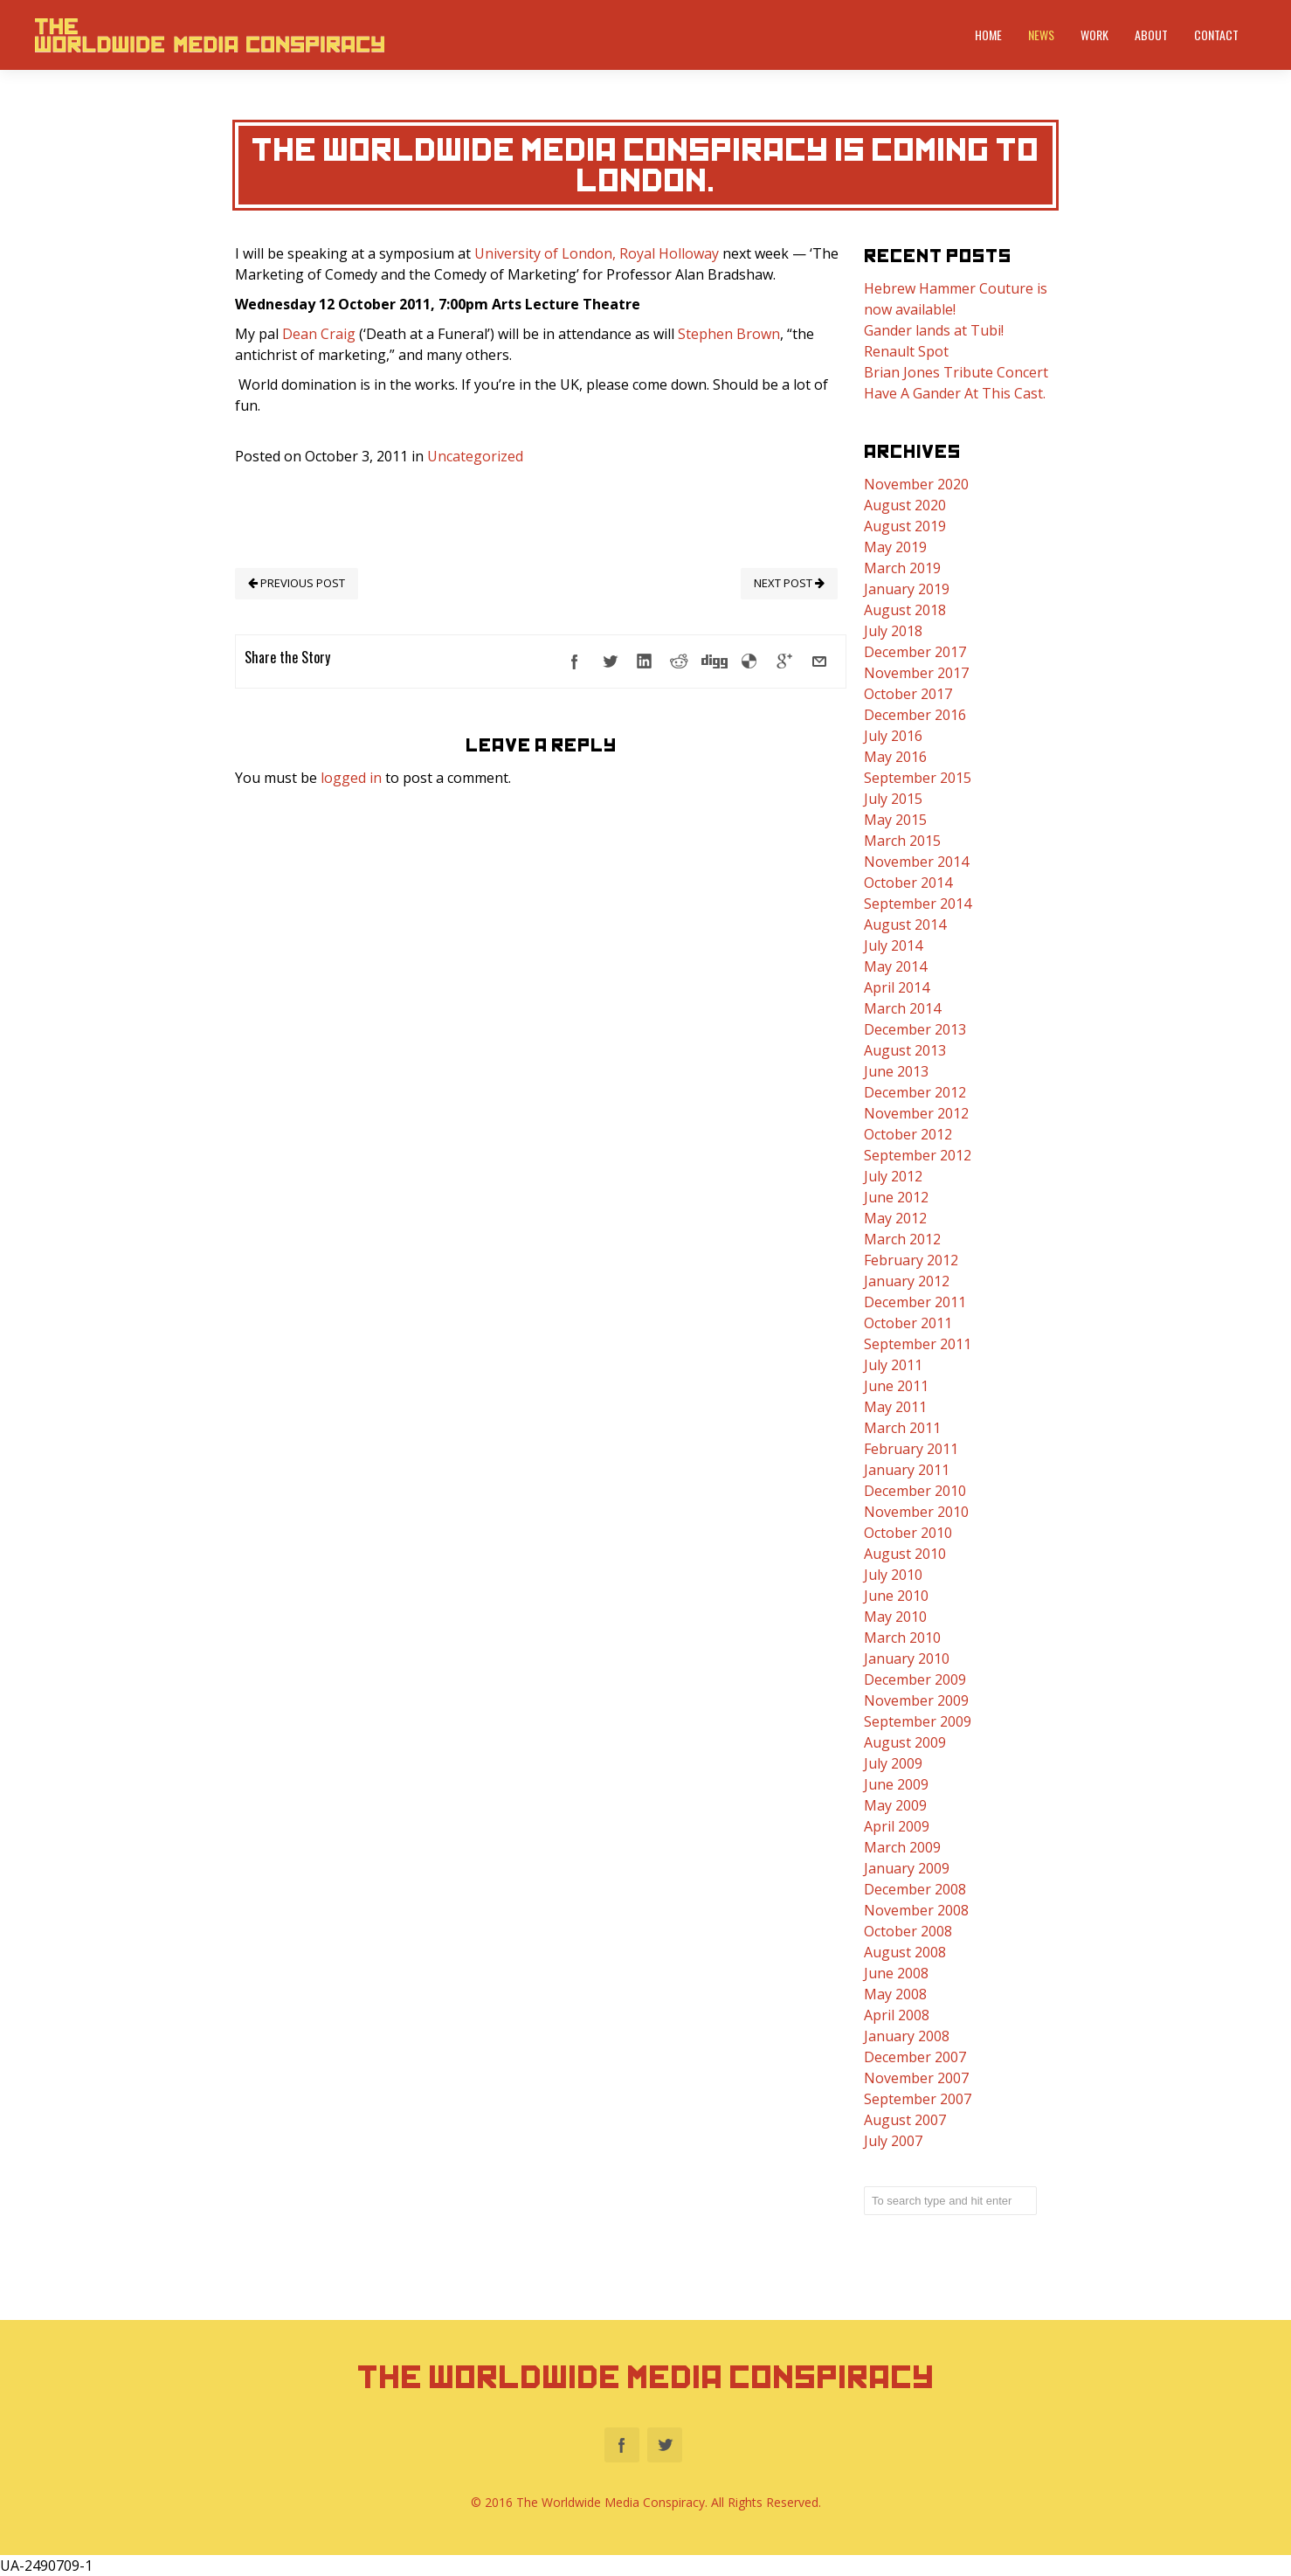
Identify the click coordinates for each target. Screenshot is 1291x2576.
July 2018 (893, 631)
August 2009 (905, 1742)
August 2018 (905, 610)
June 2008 (896, 1973)
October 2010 (908, 1532)
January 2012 (906, 1281)
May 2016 (895, 756)
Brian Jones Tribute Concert (956, 372)
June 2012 (896, 1197)
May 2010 (895, 1616)
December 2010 (915, 1490)
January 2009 (906, 1868)
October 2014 (908, 882)
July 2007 (893, 2140)
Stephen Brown (729, 333)
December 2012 (915, 1092)
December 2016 (915, 714)
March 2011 (902, 1427)
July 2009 (893, 1763)
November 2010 (916, 1511)
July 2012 (893, 1176)
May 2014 (895, 966)
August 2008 (905, 1952)
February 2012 (911, 1260)
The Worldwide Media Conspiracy (646, 2377)
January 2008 (906, 2036)
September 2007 (917, 2099)
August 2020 (905, 505)
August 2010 (905, 1553)
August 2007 (905, 2119)
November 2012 (916, 1113)
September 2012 (917, 1155)
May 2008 (895, 1994)
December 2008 (915, 1889)
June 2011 (896, 1385)
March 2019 (902, 568)
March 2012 (902, 1239)
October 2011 (908, 1323)
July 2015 (893, 798)
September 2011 (917, 1344)
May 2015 (895, 819)
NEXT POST (789, 583)
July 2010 (893, 1574)
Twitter (664, 2444)
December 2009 (915, 1679)
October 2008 (908, 1931)
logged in (351, 777)
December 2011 (915, 1302)
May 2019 (895, 547)
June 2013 (896, 1071)
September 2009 (917, 1721)
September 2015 (917, 777)
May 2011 (895, 1406)
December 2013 (915, 1029)
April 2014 (896, 987)
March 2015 (902, 840)
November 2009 (916, 1700)
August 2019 (905, 526)
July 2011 (893, 1365)
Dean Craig (319, 333)
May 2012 (895, 1218)
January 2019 (906, 589)
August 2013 (905, 1050)
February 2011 (911, 1448)
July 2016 (893, 735)
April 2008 (896, 2015)
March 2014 (902, 1008)
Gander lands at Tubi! (934, 330)
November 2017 (916, 672)
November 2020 (916, 484)
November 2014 (916, 861)
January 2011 (906, 1469)
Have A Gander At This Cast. (955, 393)
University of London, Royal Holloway (596, 253)
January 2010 (906, 1658)
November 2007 (916, 2078)
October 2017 (908, 693)
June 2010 (896, 1595)
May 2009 (895, 1805)
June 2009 (896, 1784)
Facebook (621, 2444)
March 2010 (902, 1637)
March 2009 (902, 1847)
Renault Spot (906, 351)
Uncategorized (475, 456)
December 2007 (915, 2057)
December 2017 (915, 651)
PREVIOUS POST (296, 583)
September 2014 (917, 903)
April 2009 (896, 1826)
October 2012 (908, 1134)
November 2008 (916, 1910)
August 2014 (905, 924)
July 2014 (893, 945)
